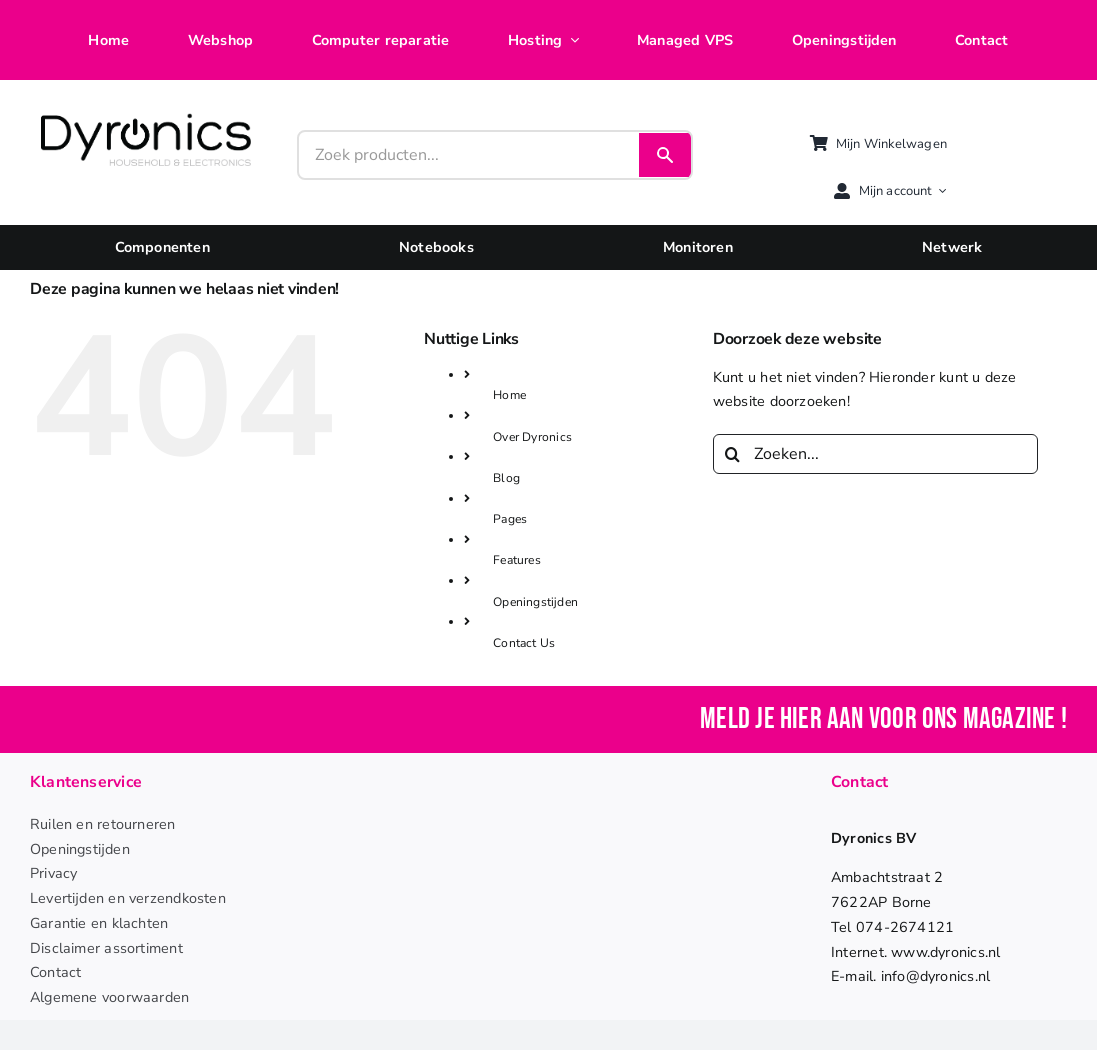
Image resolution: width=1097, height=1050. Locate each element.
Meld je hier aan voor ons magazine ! (883, 719)
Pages (510, 519)
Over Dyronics (532, 437)
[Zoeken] (733, 454)
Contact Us (524, 643)
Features (517, 560)
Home (509, 395)
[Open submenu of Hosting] (570, 40)
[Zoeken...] (876, 454)
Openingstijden (535, 602)
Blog (506, 478)
